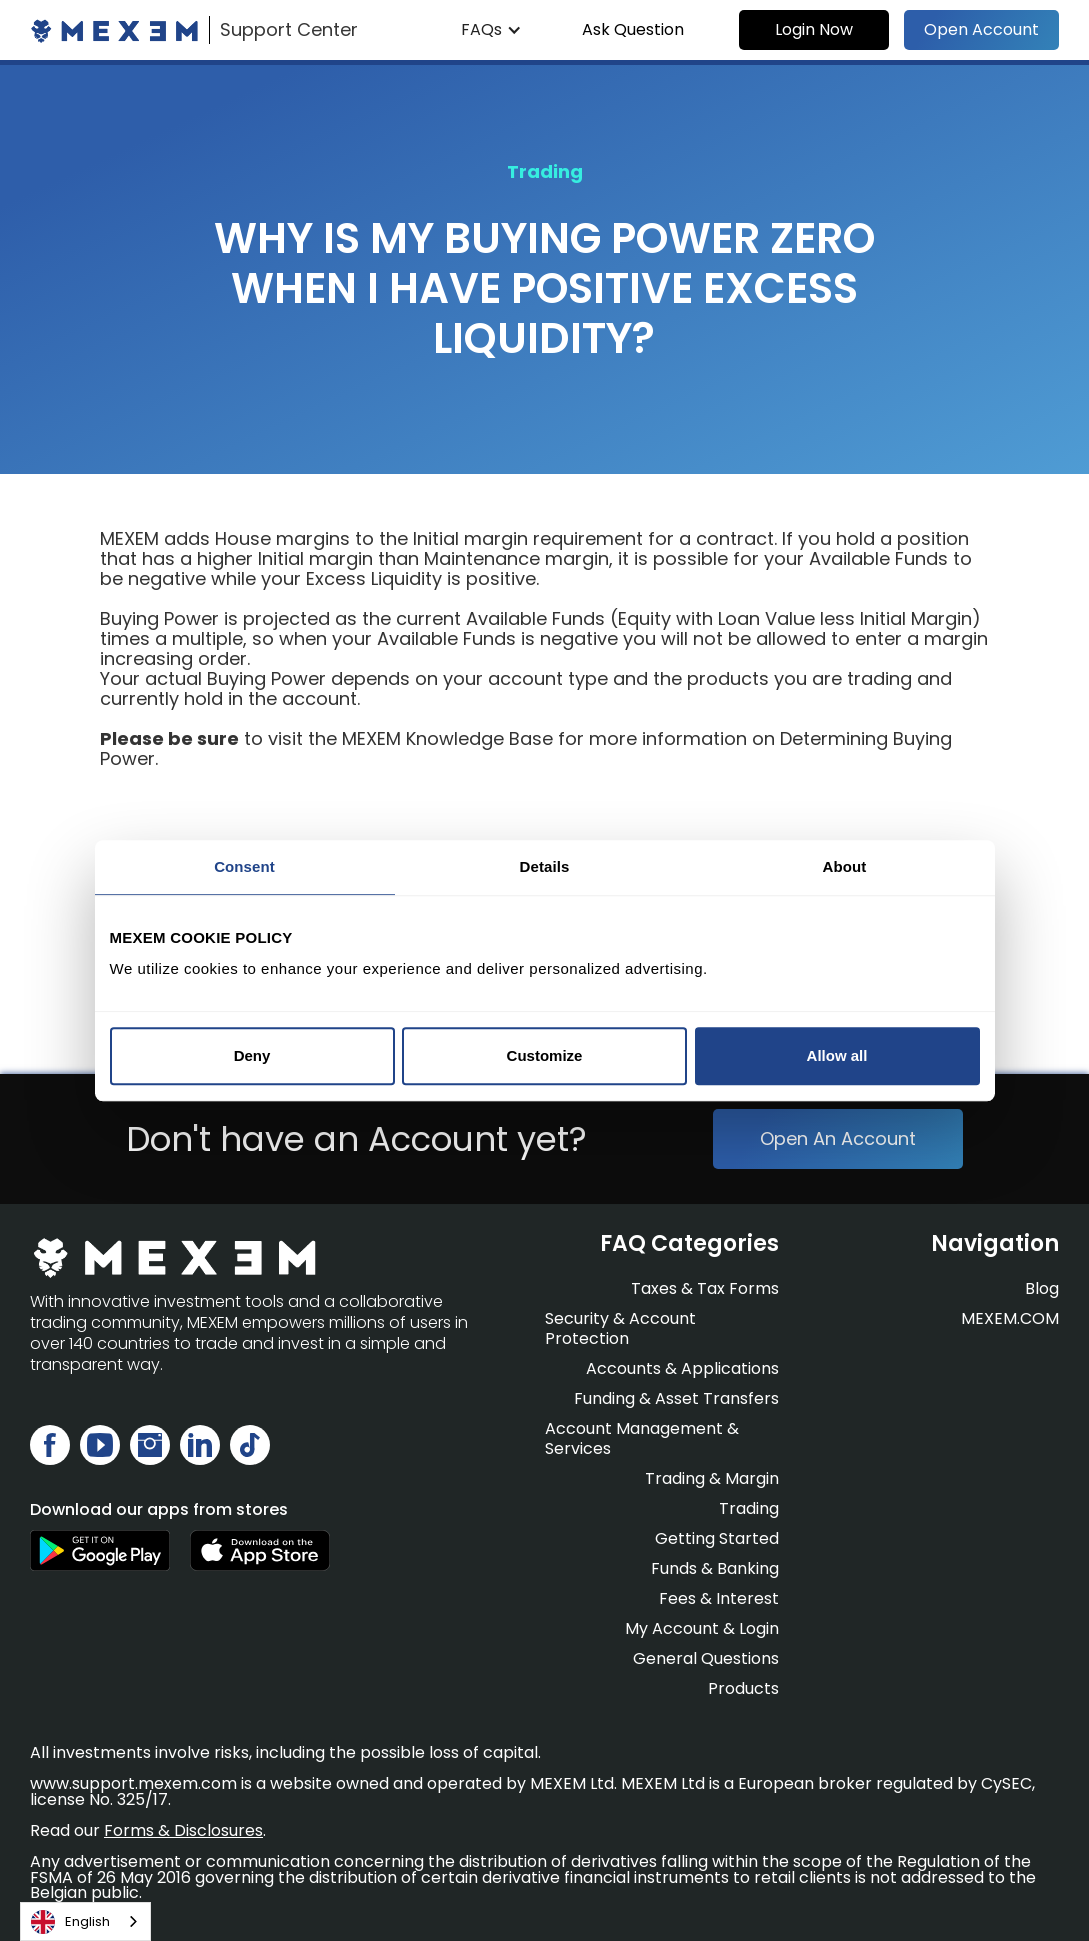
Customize (545, 1055)
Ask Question (633, 29)
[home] (194, 30)
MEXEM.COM (1010, 1319)
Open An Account (838, 1138)
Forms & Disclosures (183, 1830)
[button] (491, 30)
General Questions (706, 1658)
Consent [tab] (244, 866)
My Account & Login (702, 1628)
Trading (749, 1508)
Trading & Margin (712, 1478)
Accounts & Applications (682, 1368)
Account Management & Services (642, 1438)
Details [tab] (545, 866)
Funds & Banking (715, 1568)
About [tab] (845, 866)
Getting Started (717, 1538)
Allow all (837, 1055)
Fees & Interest (719, 1598)
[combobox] (85, 1921)
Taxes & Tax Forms (705, 1288)
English (70, 1922)
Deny (252, 1055)
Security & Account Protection (620, 1328)
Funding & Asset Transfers (676, 1398)
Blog (1042, 1289)
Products (743, 1688)
